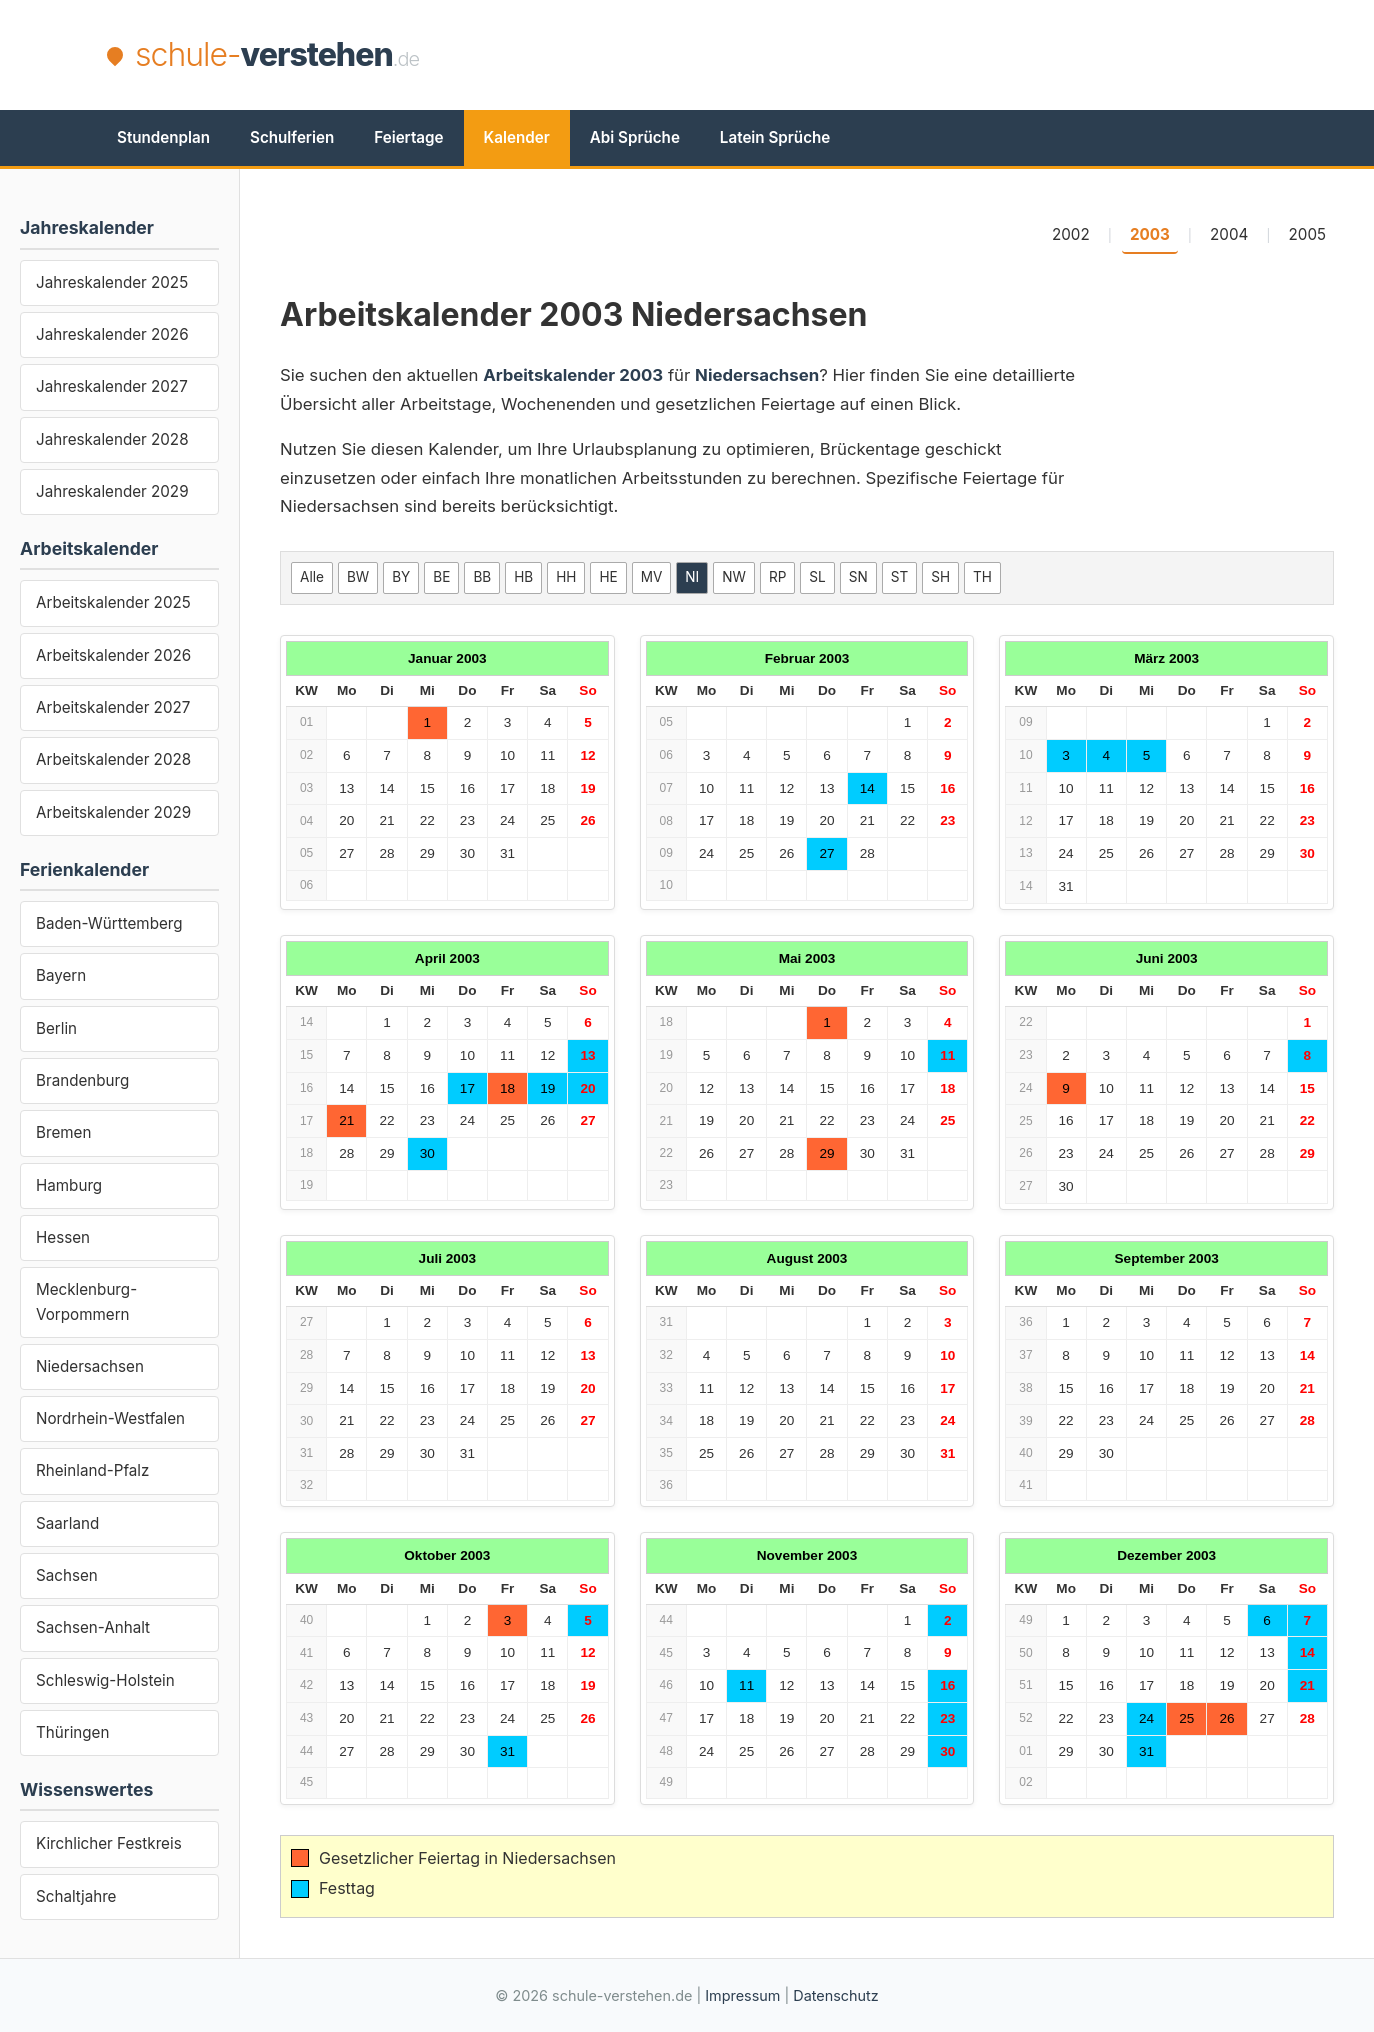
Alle (312, 577)
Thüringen (72, 1732)
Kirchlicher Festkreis (109, 1843)
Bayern (61, 975)
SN (858, 577)
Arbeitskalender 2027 (113, 707)
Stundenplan (163, 137)
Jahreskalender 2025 (112, 282)
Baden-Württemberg (109, 923)
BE (441, 577)
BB (482, 577)
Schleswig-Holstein (105, 1680)
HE (608, 577)
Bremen (63, 1132)
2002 (1071, 234)
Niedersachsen (90, 1366)
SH (940, 577)
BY (401, 577)
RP (777, 577)
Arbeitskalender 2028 (113, 759)
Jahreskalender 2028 (112, 439)
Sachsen (67, 1575)
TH (982, 577)
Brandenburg (82, 1080)
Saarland (67, 1523)
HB (523, 577)
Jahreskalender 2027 (112, 386)
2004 (1229, 234)
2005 (1307, 234)
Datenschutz (835, 1995)
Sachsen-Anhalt (93, 1627)
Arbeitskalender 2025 (113, 602)
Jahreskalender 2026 (112, 334)
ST (899, 577)
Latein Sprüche (775, 137)
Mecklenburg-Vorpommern (86, 1301)
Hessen (63, 1237)
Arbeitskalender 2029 (113, 812)
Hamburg (69, 1185)
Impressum (742, 1995)
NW (734, 577)
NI (692, 577)
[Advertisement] (903, 55)
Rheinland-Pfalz (92, 1470)
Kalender (517, 137)
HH (566, 577)
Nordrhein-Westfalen (110, 1418)
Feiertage (408, 137)
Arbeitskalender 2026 (113, 655)
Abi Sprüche (635, 137)
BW (358, 577)
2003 (1150, 234)
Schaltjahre (76, 1896)
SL (817, 577)
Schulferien (292, 137)
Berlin (56, 1028)
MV (652, 577)
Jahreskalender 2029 (112, 491)
